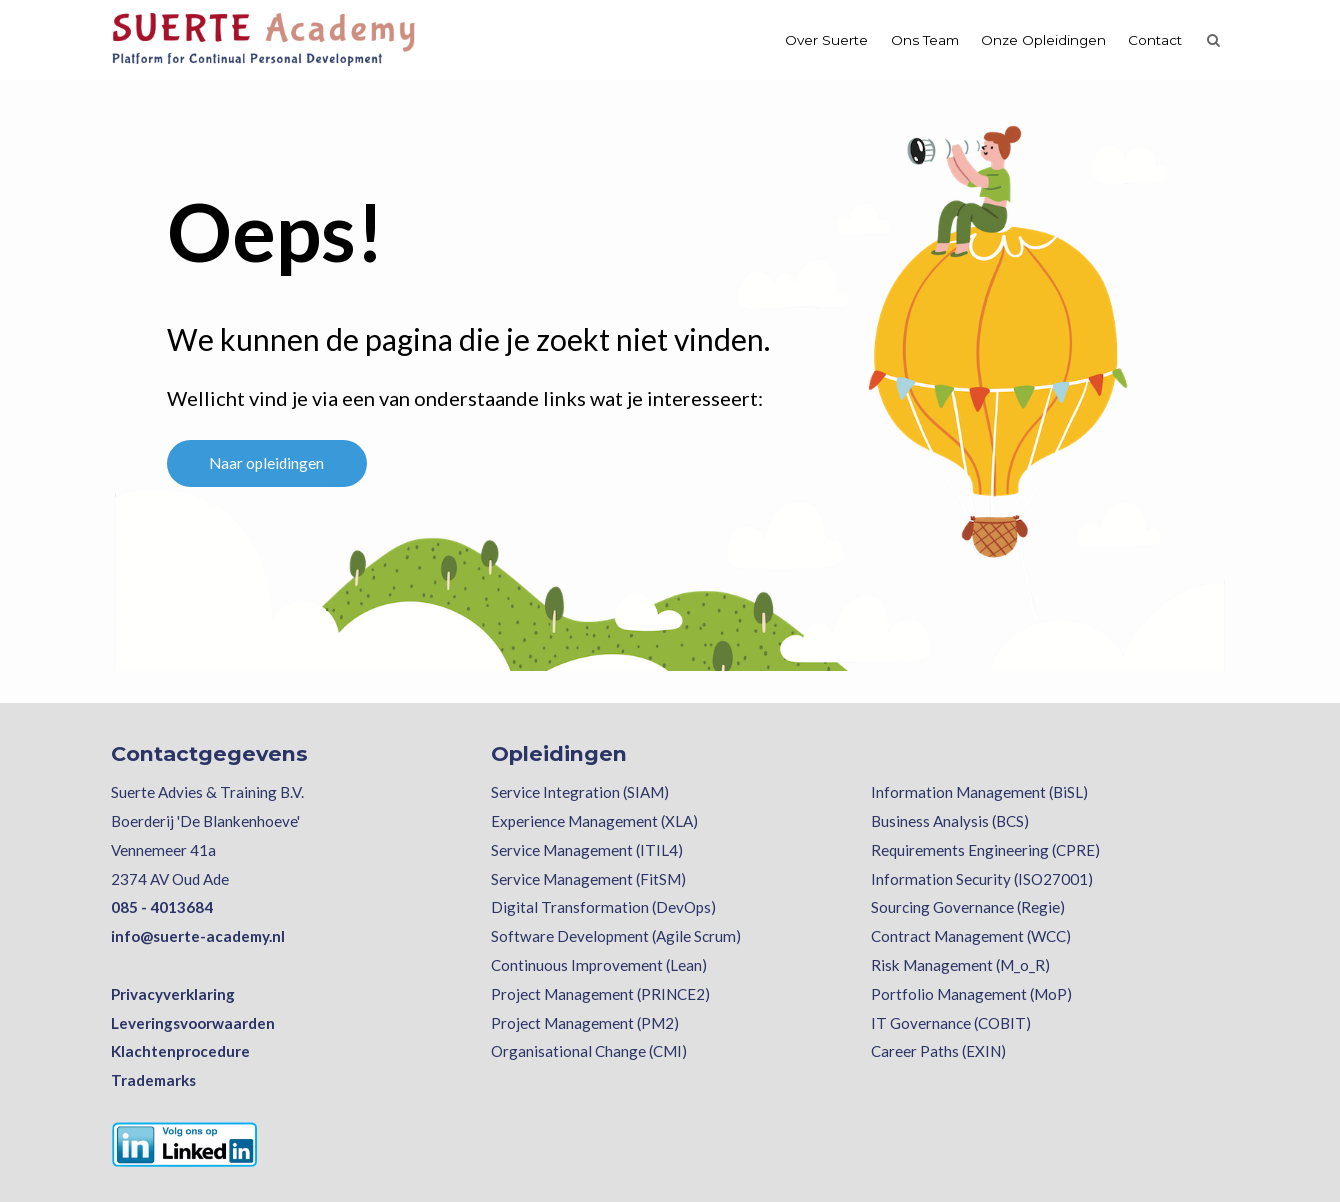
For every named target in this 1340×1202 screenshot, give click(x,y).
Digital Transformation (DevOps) (603, 907)
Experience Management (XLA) (594, 821)
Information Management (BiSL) (979, 792)
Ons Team (925, 40)
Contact (1155, 40)
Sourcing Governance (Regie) (968, 907)
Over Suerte (826, 40)
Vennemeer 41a (163, 850)
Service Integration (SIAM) (580, 792)
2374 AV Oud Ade (170, 879)
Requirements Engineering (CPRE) (985, 850)
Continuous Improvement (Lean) (599, 965)
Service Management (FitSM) (588, 879)
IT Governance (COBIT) (951, 1023)
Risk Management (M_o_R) (960, 965)
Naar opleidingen (266, 463)
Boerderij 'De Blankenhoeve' (205, 821)
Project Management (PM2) (585, 1023)
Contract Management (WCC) (971, 936)
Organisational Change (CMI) (589, 1051)
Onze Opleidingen (1043, 40)
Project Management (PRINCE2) (600, 994)
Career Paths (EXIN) (938, 1051)
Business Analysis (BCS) (950, 821)
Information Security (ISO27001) (982, 879)
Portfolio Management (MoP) (971, 994)
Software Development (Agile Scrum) (616, 936)
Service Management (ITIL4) (587, 850)
